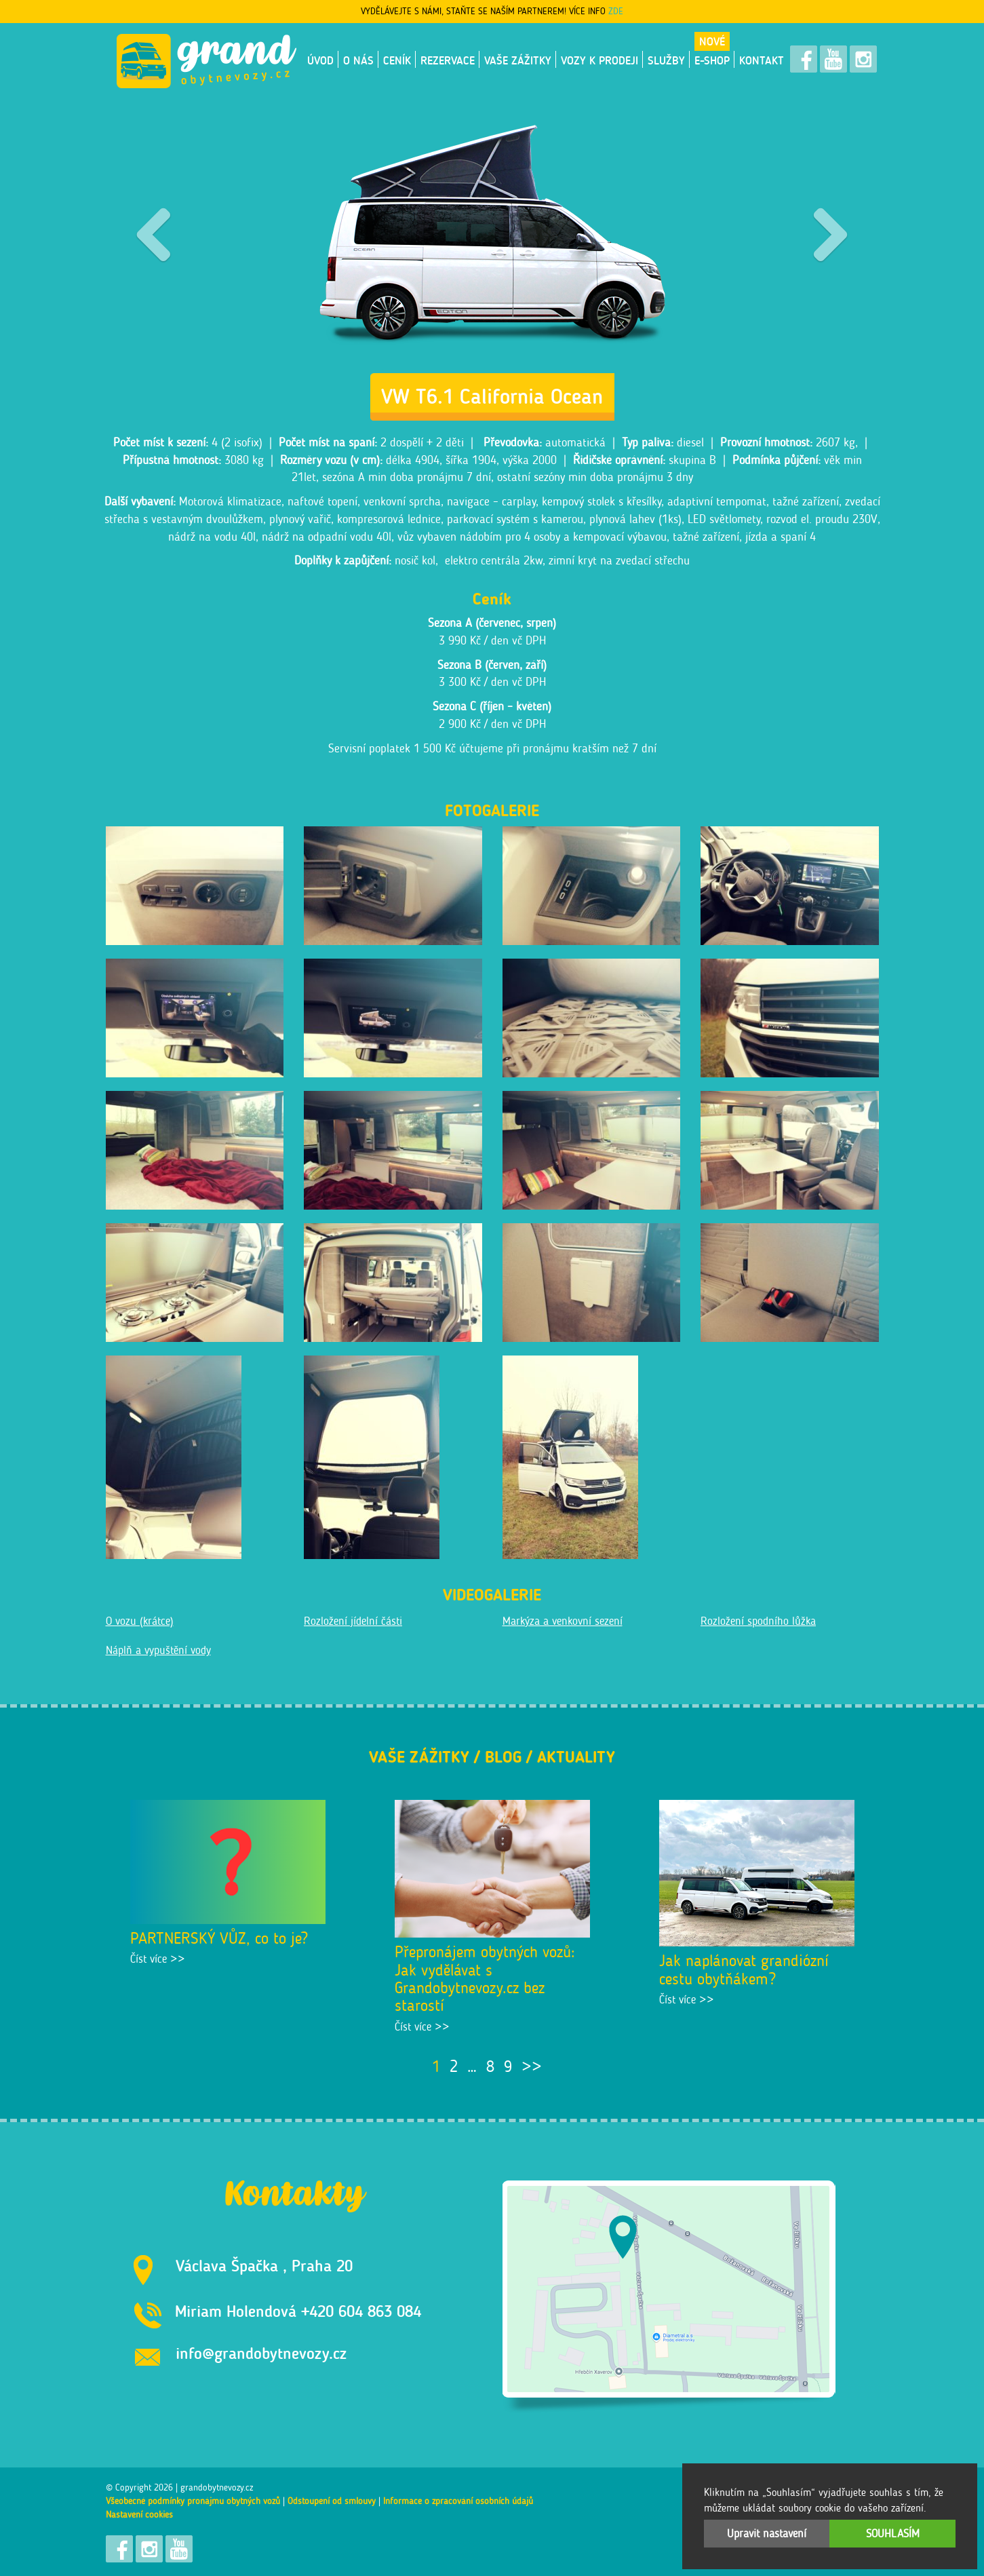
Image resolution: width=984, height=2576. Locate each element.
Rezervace (447, 60)
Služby (666, 60)
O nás (358, 60)
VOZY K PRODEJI (599, 60)
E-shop (712, 60)
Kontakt (761, 60)
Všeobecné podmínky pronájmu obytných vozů (193, 2501)
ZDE (615, 11)
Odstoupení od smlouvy (332, 2501)
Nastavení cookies (139, 2514)
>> (531, 2066)
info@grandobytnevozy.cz (261, 2353)
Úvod (320, 60)
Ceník (397, 60)
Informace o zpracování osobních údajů (458, 2501)
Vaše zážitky (517, 60)
